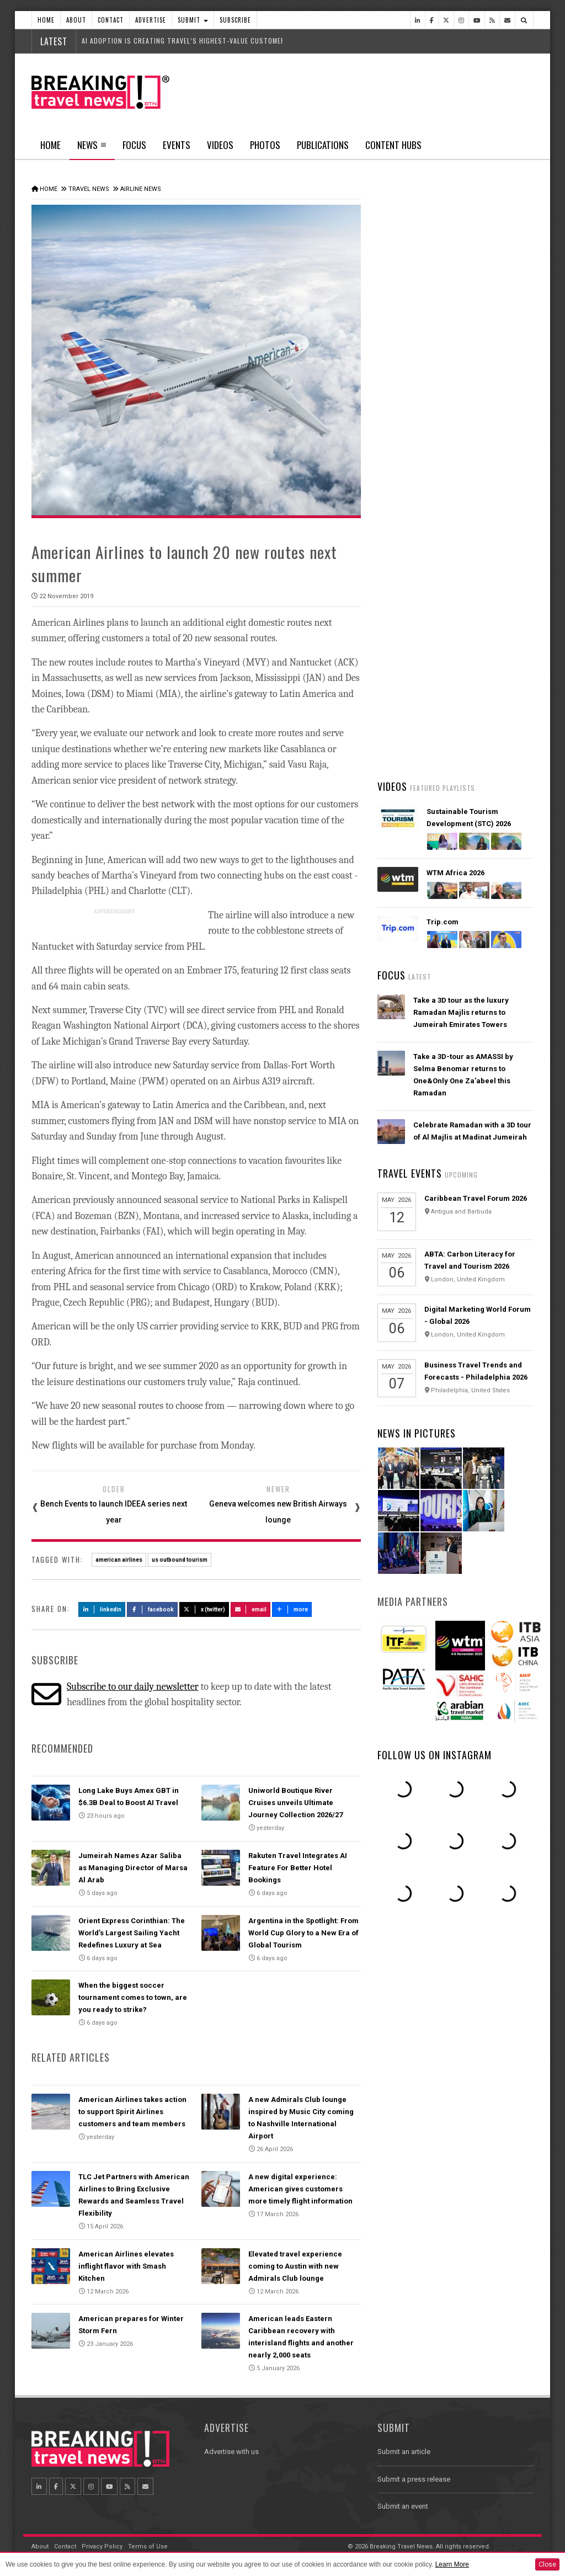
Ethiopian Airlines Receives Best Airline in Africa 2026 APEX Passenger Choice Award (469, 730)
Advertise (150, 19)
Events (176, 145)
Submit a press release (413, 2479)
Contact (111, 19)
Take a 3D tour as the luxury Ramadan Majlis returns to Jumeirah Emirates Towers (461, 1012)
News (92, 148)
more (292, 1609)
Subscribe (235, 19)
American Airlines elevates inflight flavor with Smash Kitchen (126, 2266)
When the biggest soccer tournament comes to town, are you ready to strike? (132, 1997)
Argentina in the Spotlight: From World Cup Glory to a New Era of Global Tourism (303, 1933)
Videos (220, 145)
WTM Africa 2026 (455, 873)
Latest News (415, 416)
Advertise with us (231, 2451)
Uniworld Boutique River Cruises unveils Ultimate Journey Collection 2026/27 (295, 1802)
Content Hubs (393, 145)
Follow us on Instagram (434, 1755)
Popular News (494, 416)
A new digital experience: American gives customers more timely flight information (300, 2189)
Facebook (152, 1609)
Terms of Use (148, 2546)
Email (250, 1609)
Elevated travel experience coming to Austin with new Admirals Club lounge (295, 2266)
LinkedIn (101, 1609)
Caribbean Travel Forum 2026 (475, 1198)
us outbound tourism (179, 1560)
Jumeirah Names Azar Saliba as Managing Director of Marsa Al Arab (133, 1867)
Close (547, 2564)
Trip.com (443, 922)
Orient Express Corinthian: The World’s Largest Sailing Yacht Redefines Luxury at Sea (131, 1933)
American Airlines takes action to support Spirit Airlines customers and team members (132, 2111)
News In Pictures (416, 1433)
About (76, 19)
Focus (134, 145)
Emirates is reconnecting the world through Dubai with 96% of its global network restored (468, 664)
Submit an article (403, 2451)
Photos (265, 145)
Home (46, 19)
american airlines (118, 1560)
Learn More (452, 2564)
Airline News (140, 189)
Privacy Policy (102, 2546)
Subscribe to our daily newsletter (133, 1687)
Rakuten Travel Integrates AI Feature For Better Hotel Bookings (297, 1867)
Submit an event (402, 2506)
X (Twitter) (204, 1609)
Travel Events (409, 1173)
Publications (323, 145)
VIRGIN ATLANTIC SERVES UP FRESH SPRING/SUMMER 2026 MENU (464, 535)
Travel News (88, 189)
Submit (193, 19)
